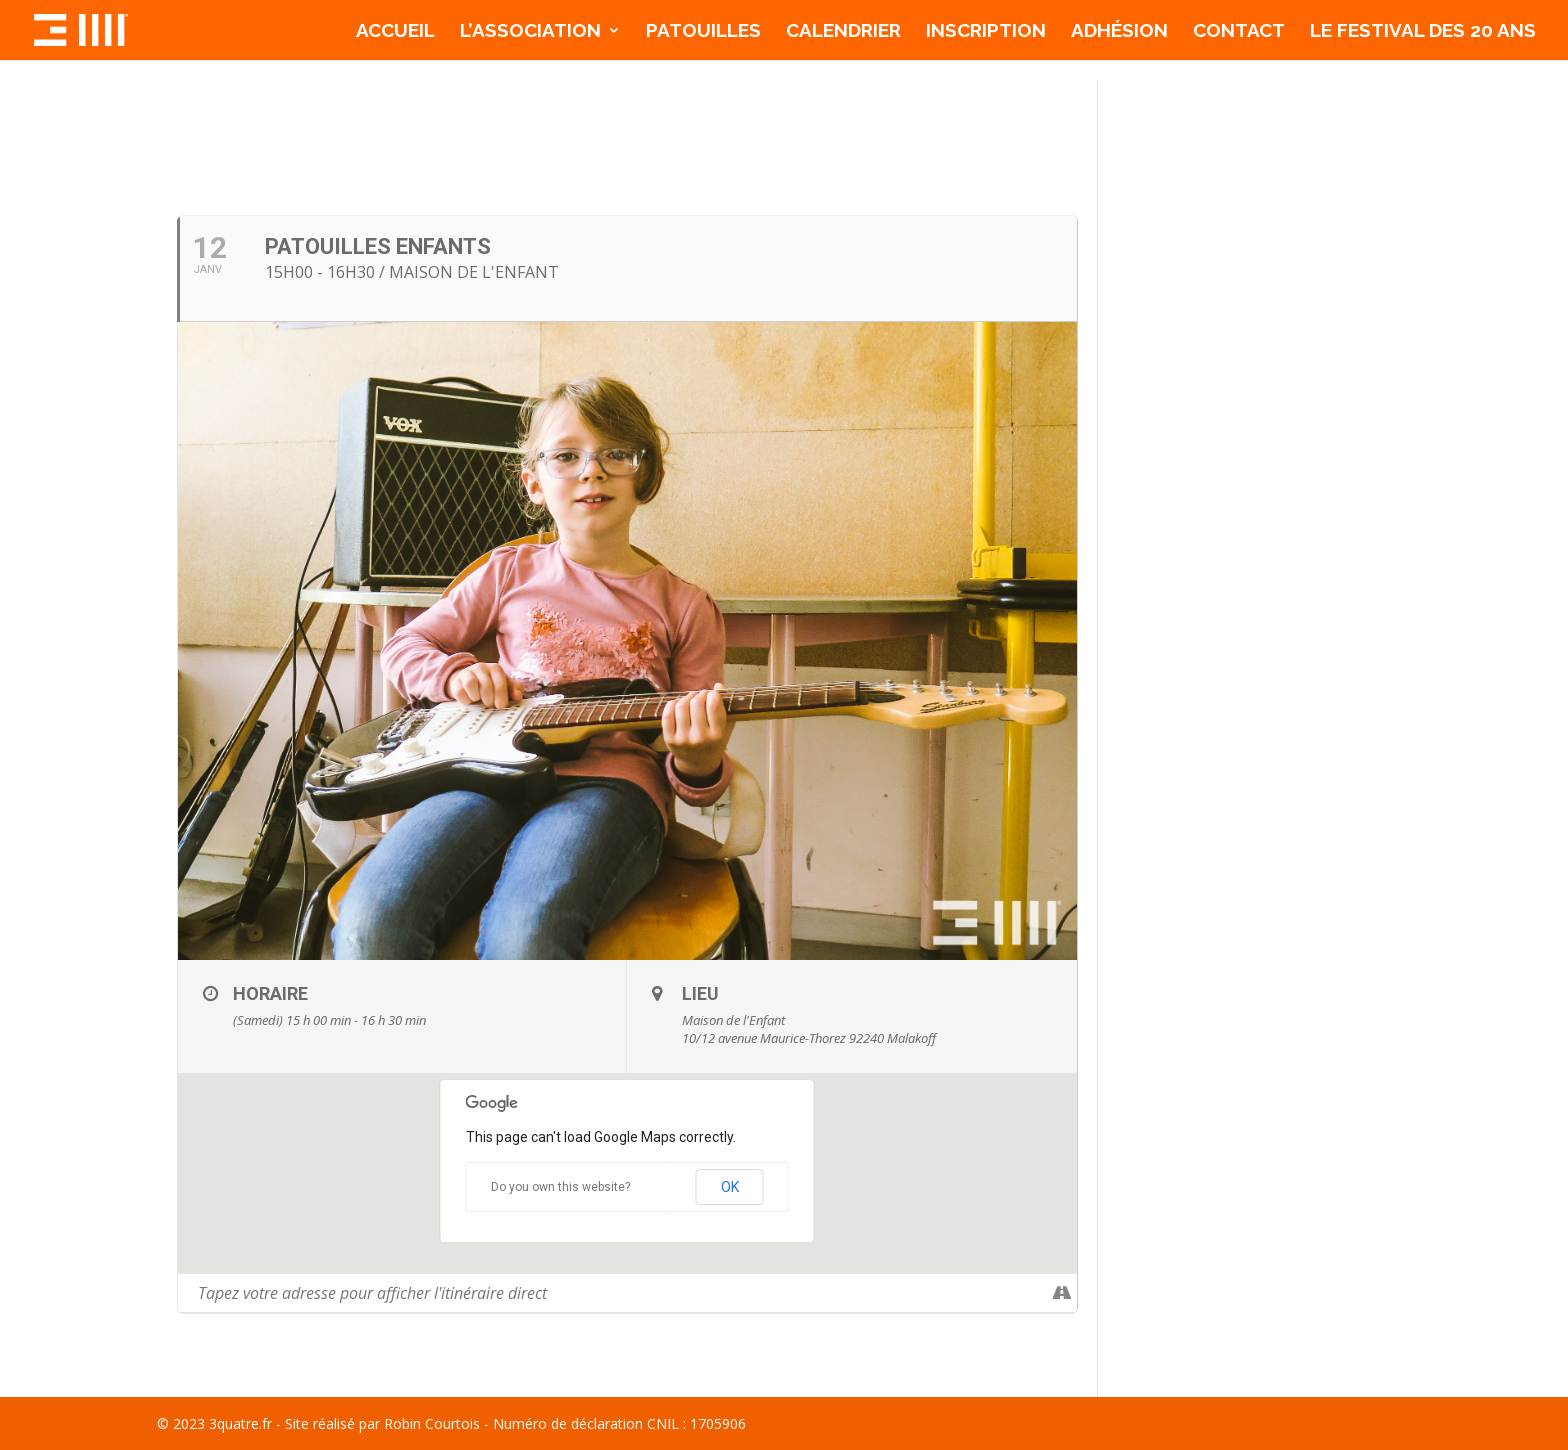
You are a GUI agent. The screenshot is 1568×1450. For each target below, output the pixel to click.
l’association (530, 32)
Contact (1239, 32)
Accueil (395, 32)
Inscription (986, 32)
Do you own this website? (560, 1187)
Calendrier (843, 32)
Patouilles (703, 32)
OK (730, 1187)
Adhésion (1119, 32)
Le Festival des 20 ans (1423, 32)
